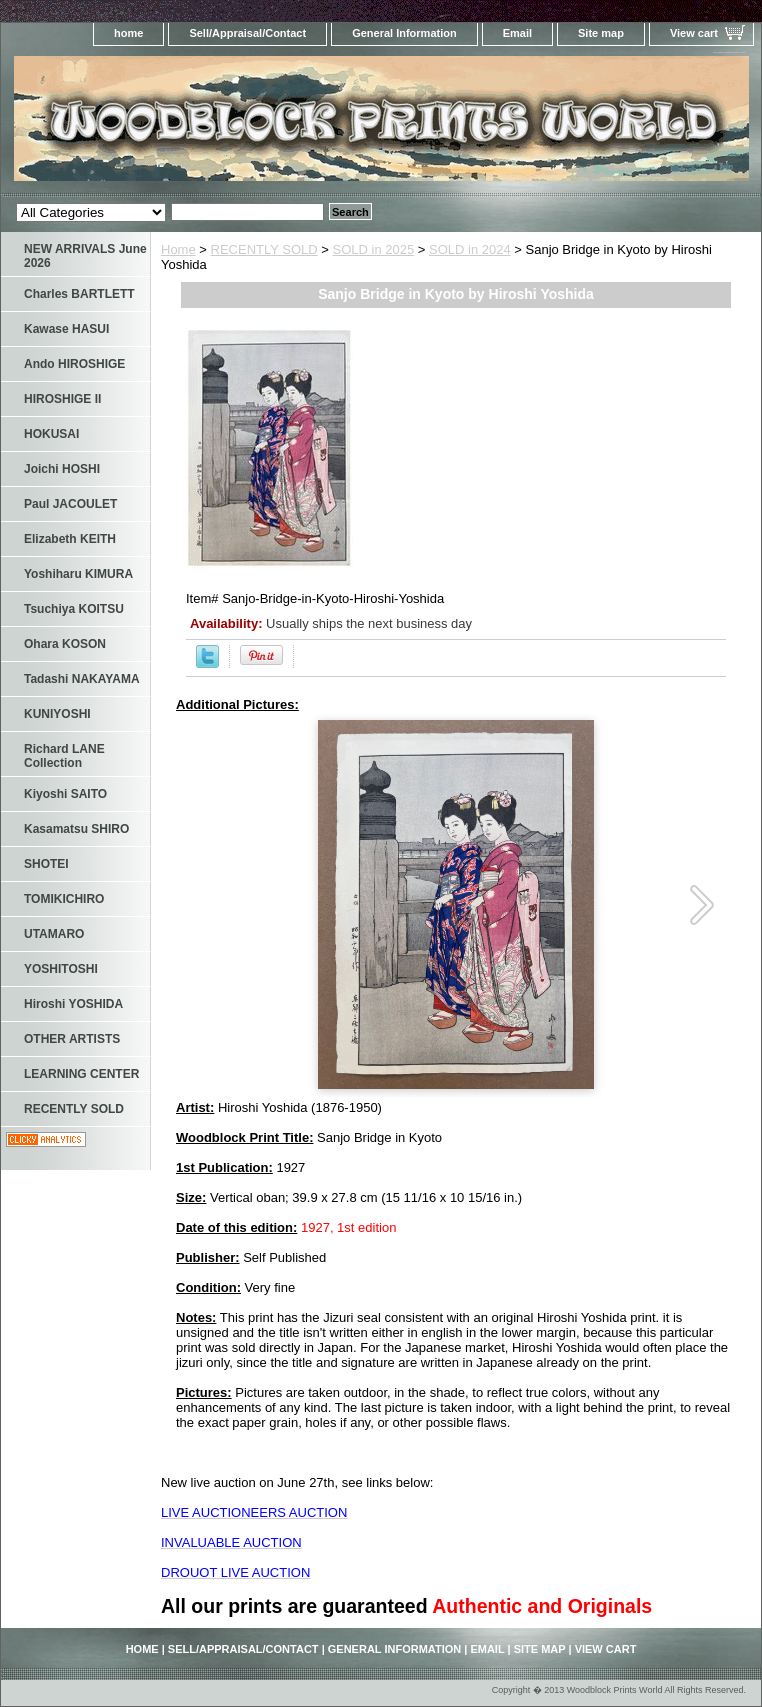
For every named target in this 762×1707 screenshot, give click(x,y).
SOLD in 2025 (374, 249)
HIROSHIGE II (62, 399)
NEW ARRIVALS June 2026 (85, 256)
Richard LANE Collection (64, 756)
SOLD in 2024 (470, 249)
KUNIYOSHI (57, 714)
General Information (404, 33)
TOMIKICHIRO (64, 899)
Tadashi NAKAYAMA (82, 679)
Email (517, 33)
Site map (601, 33)
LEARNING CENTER (81, 1074)
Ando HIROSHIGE (74, 364)
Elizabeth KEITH (70, 539)
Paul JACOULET (70, 504)
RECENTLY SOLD (264, 249)
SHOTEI (46, 864)
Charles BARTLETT (79, 294)
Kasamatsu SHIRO (76, 829)
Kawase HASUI (66, 329)
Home (178, 249)
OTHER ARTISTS (72, 1039)
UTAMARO (54, 934)
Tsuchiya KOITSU (74, 609)
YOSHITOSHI (61, 969)
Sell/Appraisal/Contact (247, 33)
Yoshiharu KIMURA (78, 574)
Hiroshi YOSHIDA (73, 1004)
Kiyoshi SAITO (65, 794)
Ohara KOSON (65, 644)
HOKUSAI (51, 434)
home (128, 33)
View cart (694, 33)
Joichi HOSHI (62, 469)
